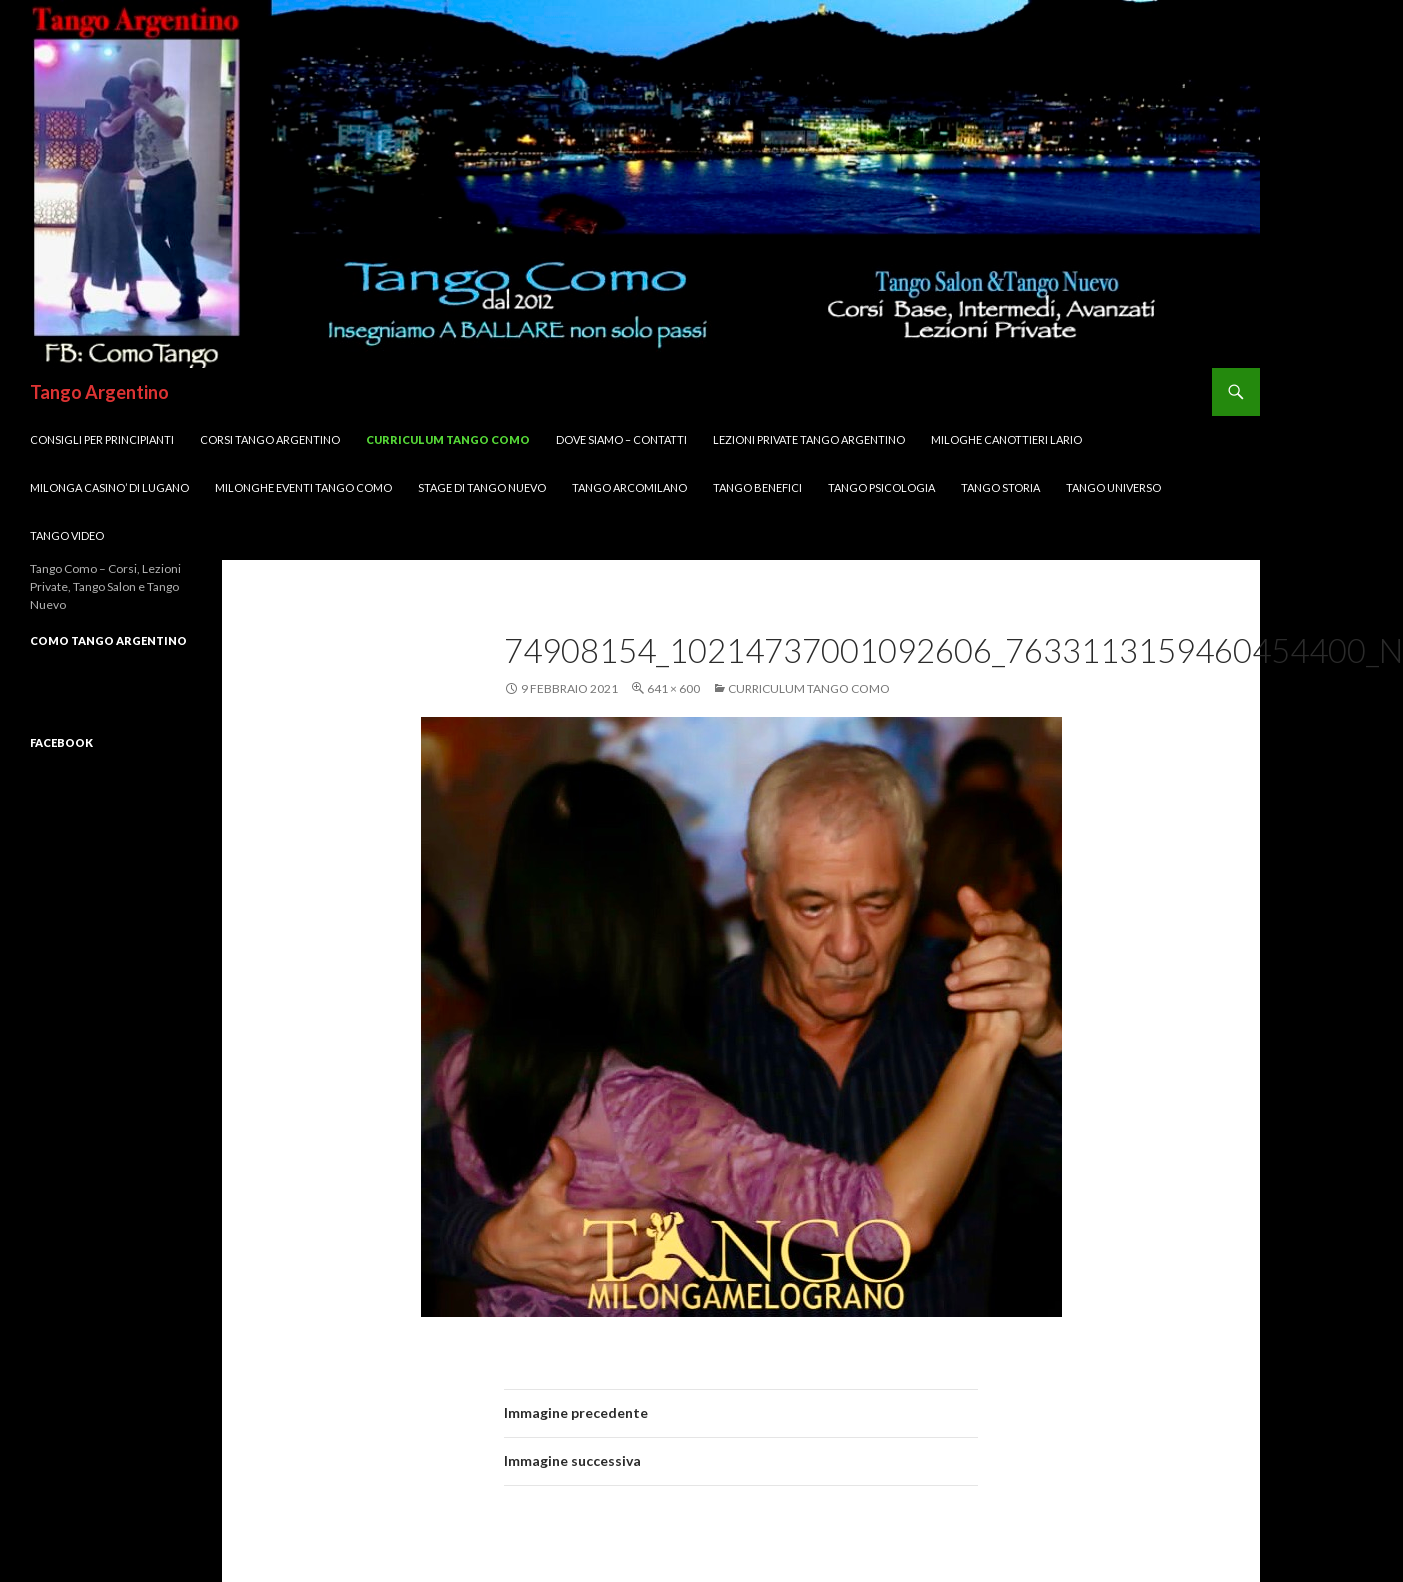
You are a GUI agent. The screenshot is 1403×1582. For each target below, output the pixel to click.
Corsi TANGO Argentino (270, 439)
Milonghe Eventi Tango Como (303, 487)
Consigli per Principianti (102, 439)
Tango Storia (1000, 487)
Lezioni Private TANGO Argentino (809, 439)
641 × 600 (673, 688)
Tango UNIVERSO (1113, 487)
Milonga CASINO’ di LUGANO (109, 487)
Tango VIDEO (67, 535)
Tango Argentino (99, 392)
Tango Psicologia (881, 487)
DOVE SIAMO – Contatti (621, 439)
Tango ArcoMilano (629, 487)
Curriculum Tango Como (448, 439)
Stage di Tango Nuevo (482, 487)
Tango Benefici (757, 487)
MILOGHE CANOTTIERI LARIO (1006, 439)
